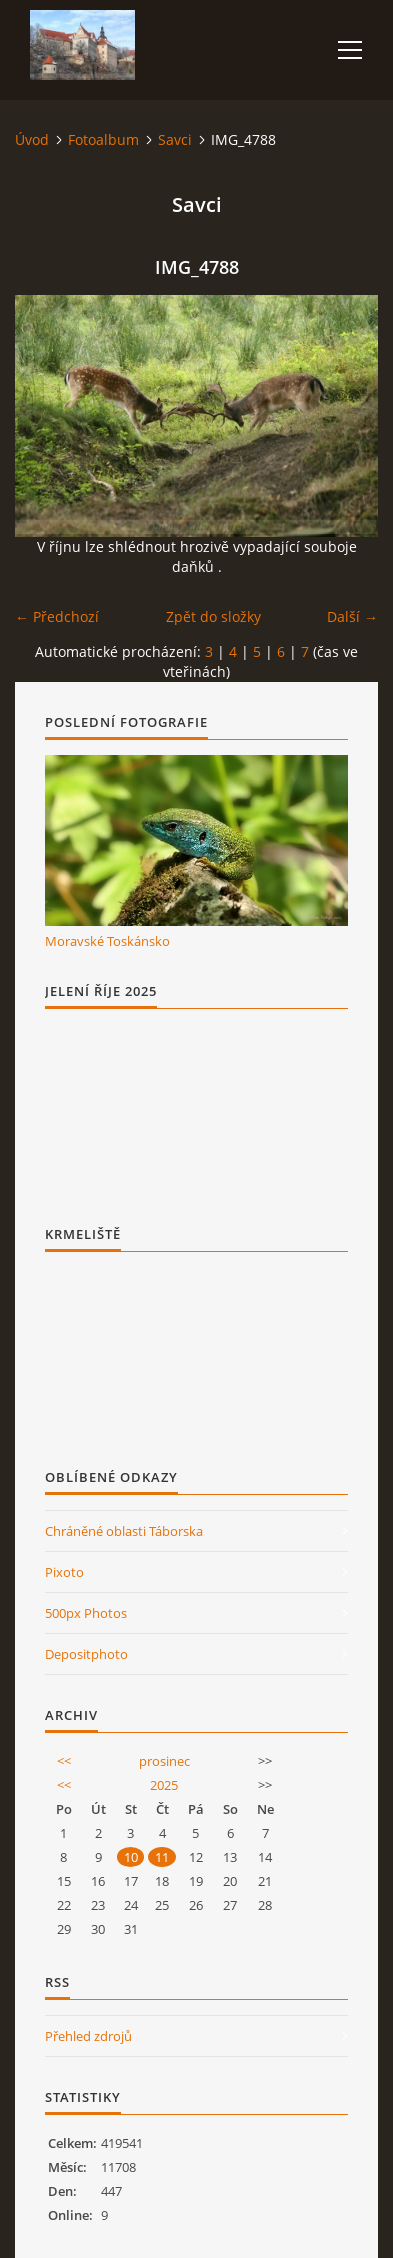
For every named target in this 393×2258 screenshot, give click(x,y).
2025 (164, 1785)
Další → (352, 616)
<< (64, 1761)
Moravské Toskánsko (107, 941)
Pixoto (64, 1572)
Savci (175, 139)
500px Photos (86, 1613)
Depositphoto (86, 1654)
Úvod (32, 139)
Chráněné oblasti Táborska (124, 1531)
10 (131, 1857)
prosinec (164, 1761)
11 (162, 1857)
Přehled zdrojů (88, 2036)
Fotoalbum (103, 139)
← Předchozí (57, 616)
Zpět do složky (213, 616)
